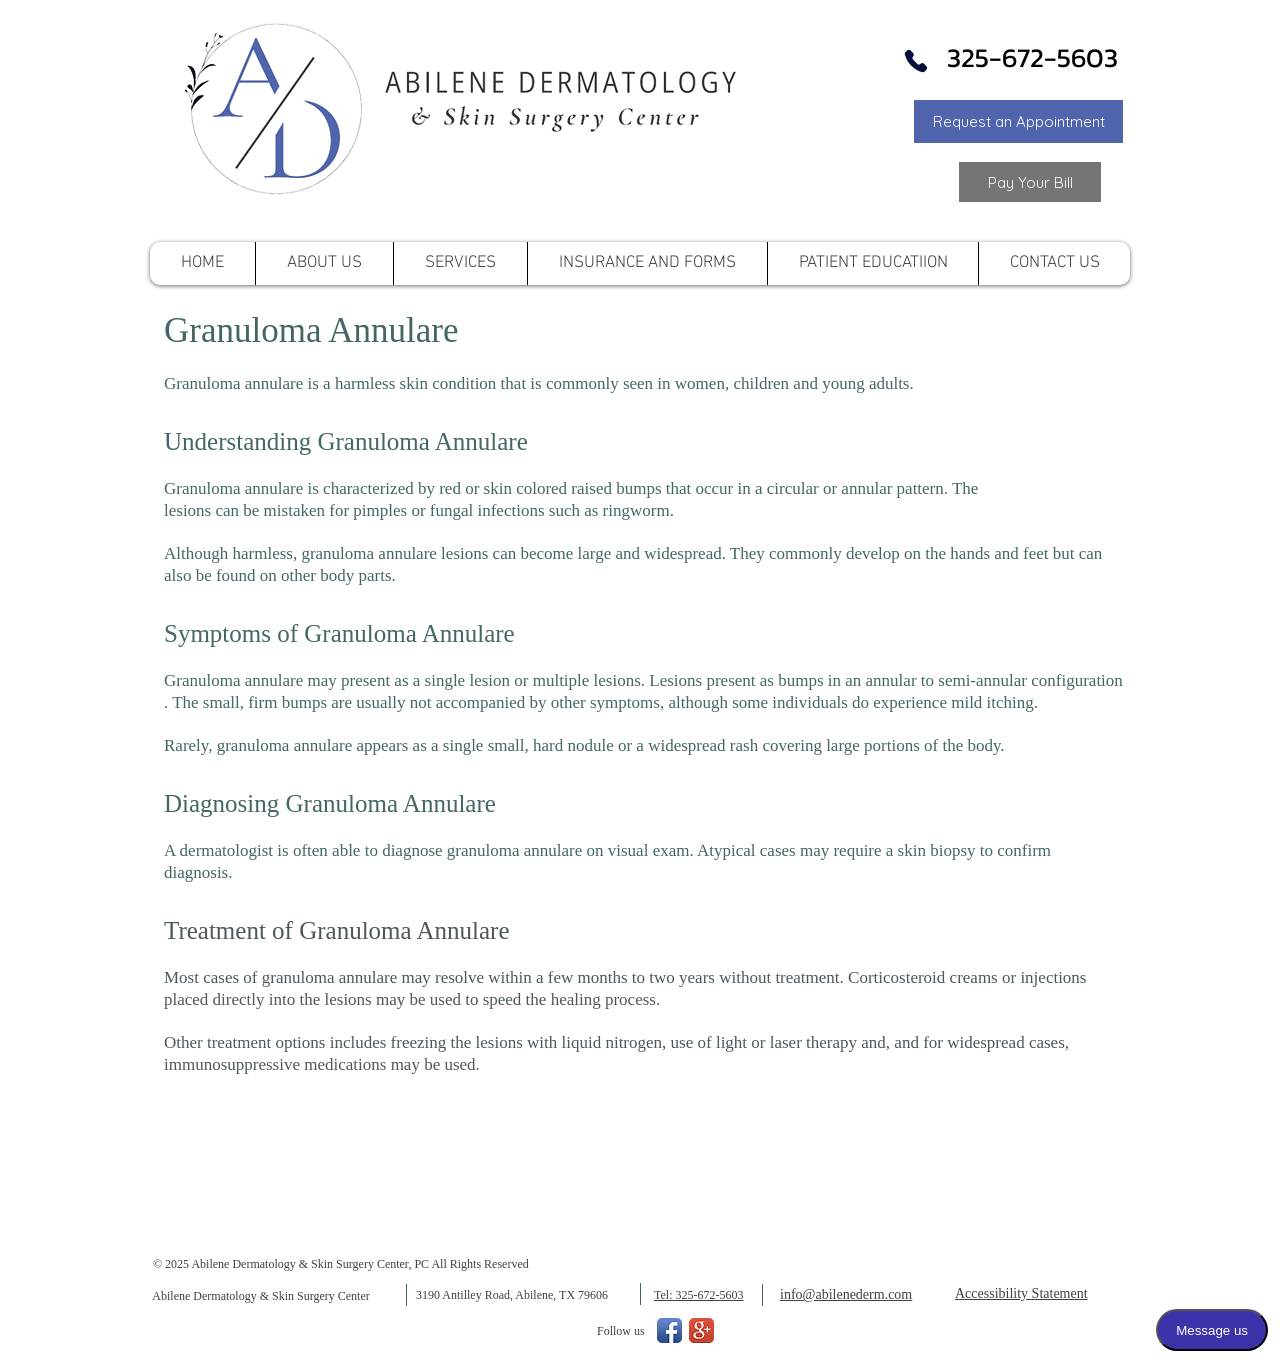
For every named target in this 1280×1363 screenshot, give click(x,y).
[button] (1018, 121)
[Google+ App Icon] (701, 1330)
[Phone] (916, 61)
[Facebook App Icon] (669, 1330)
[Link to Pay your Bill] (1030, 182)
